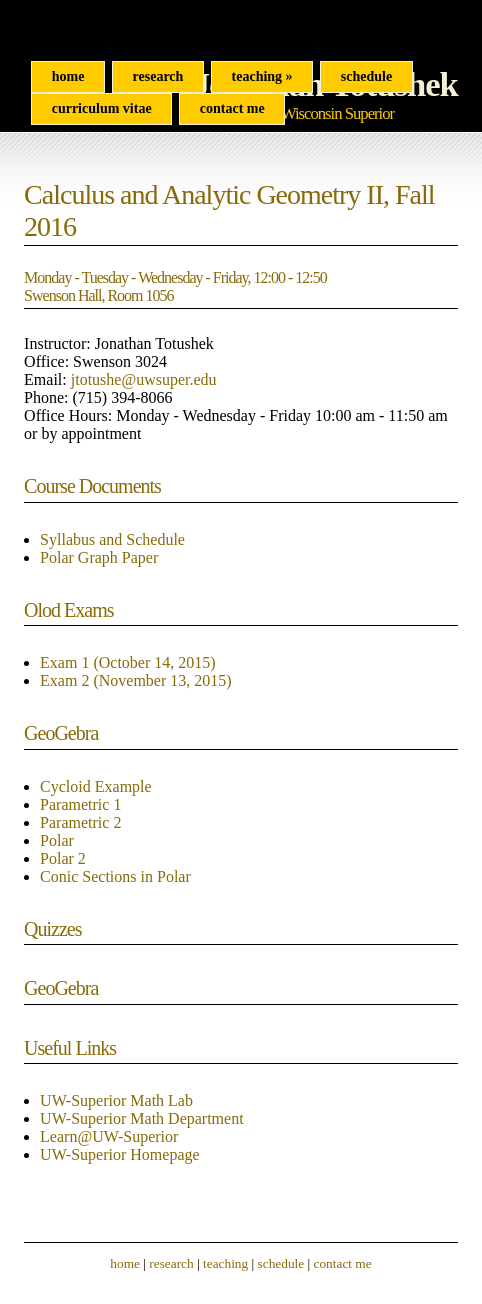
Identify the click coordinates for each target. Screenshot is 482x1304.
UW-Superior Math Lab (116, 1100)
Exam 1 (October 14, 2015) (128, 662)
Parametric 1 (80, 804)
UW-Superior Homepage (120, 1154)
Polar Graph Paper (99, 557)
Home (68, 76)
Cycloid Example (96, 786)
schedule (281, 1263)
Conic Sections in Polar (115, 876)
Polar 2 (63, 858)
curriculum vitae (102, 108)
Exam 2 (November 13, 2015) (136, 680)
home (125, 1263)
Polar (57, 840)
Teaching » (262, 76)
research (171, 1263)
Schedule (366, 76)
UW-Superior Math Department (142, 1118)
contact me (343, 1263)
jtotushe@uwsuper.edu (144, 379)
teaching (225, 1263)
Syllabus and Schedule (112, 539)
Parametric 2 (80, 822)
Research (158, 76)
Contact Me (232, 108)
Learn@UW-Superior (109, 1136)
